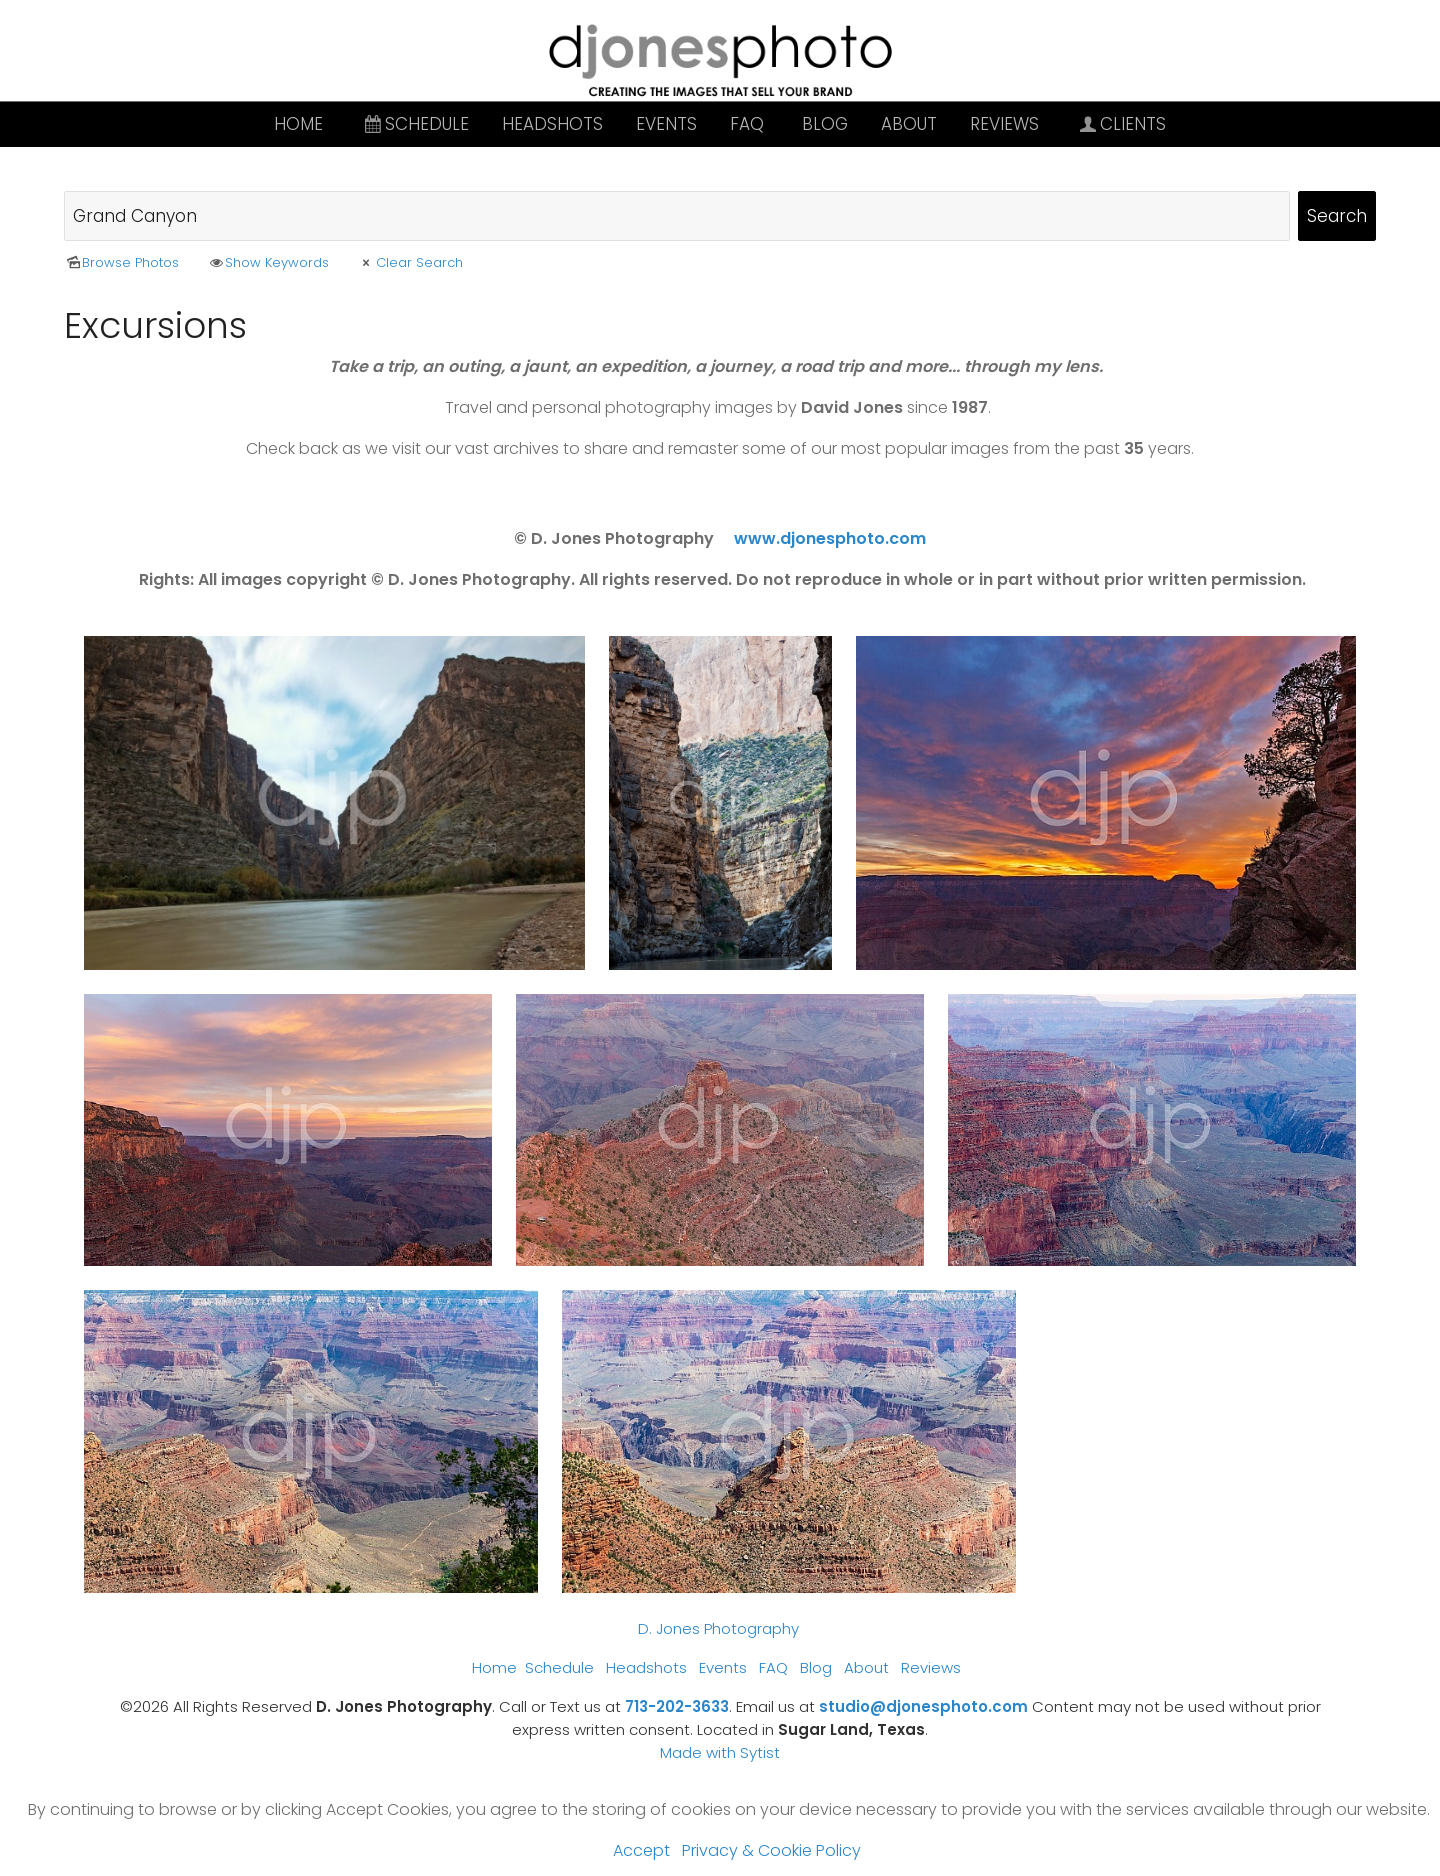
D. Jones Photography (718, 1628)
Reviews (1004, 124)
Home (298, 124)
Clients (1122, 124)
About (909, 124)
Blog (825, 124)
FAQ (747, 124)
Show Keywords (268, 262)
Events (666, 124)
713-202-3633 (677, 1706)
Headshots (552, 124)
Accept (641, 1850)
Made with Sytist (720, 1752)
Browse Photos (121, 262)
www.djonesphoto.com (830, 538)
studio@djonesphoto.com (923, 1706)
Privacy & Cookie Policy (771, 1850)
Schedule (415, 124)
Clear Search (409, 262)
